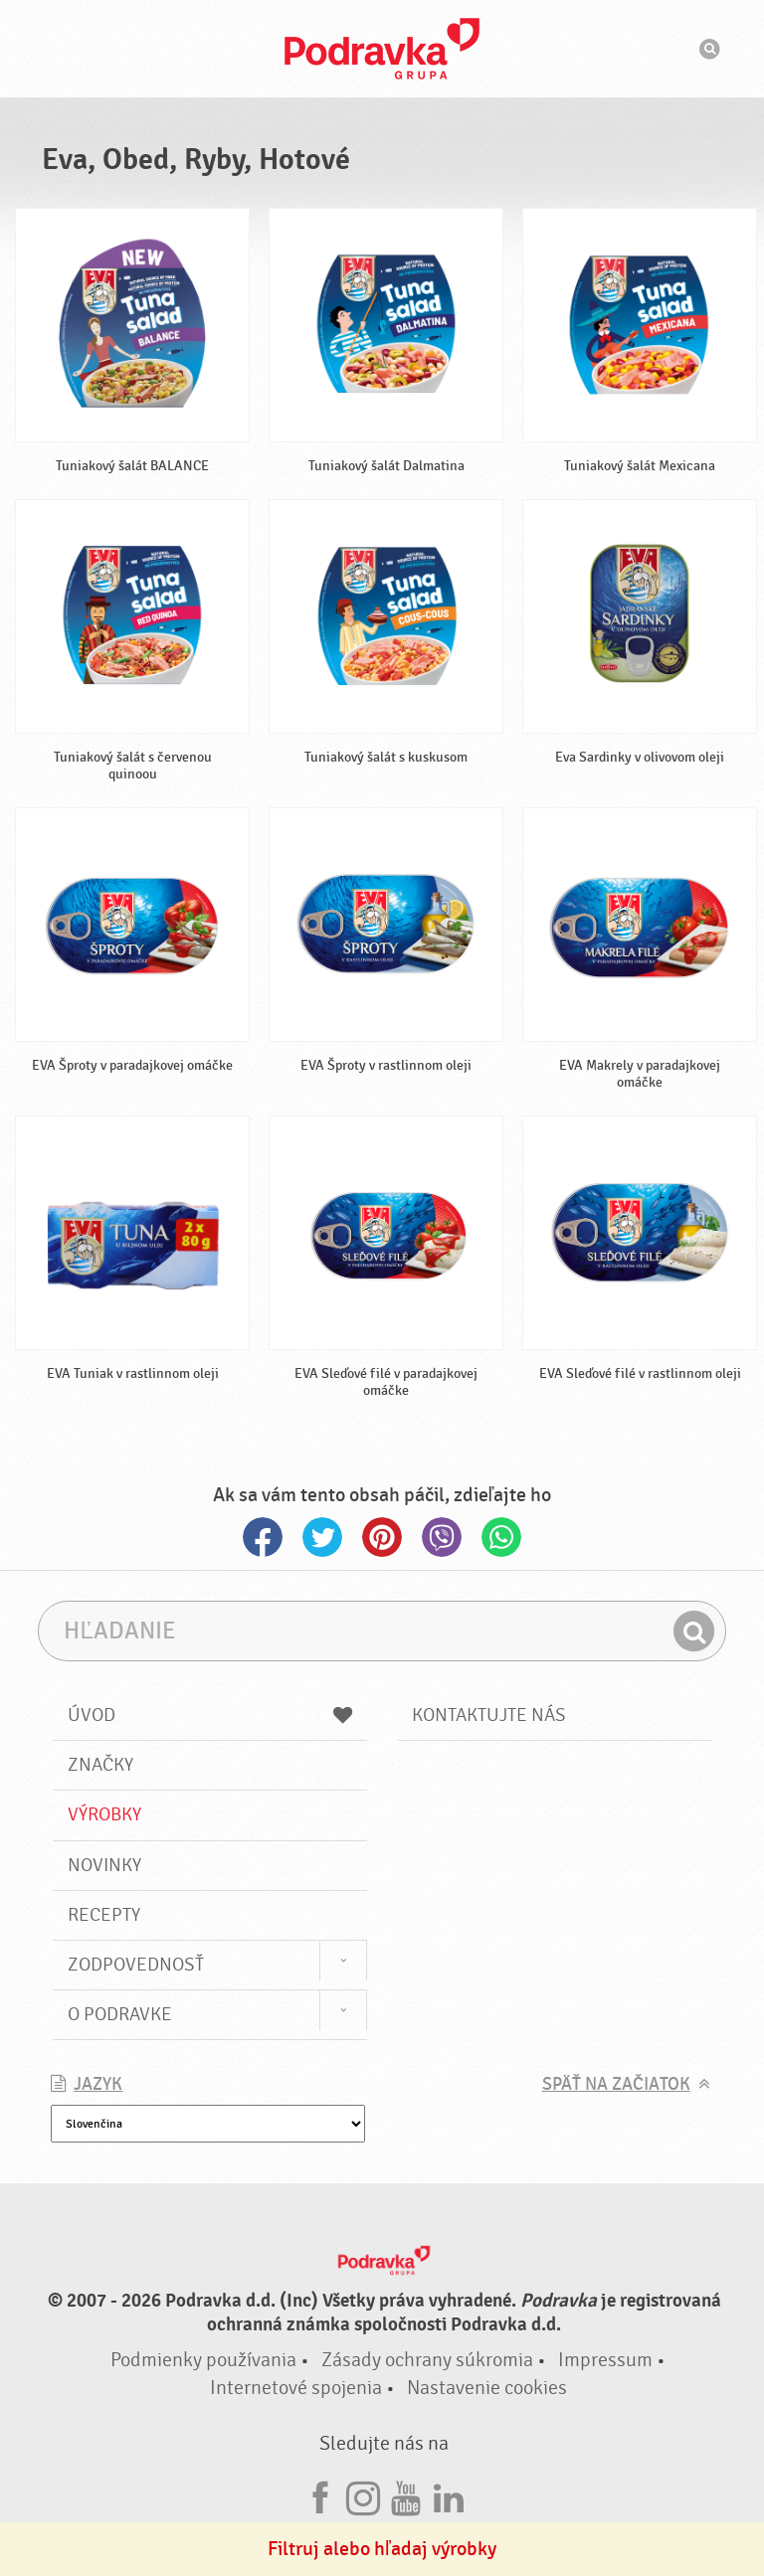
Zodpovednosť (136, 1964)
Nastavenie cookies (487, 2387)
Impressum (605, 2359)
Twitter (322, 1537)
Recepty (104, 1915)
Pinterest (382, 1537)
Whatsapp (501, 1537)
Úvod (210, 1715)
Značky (100, 1765)
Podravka (382, 48)
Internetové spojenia (296, 2387)
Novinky (104, 1865)
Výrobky (104, 1814)
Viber (442, 1537)
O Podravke (120, 2014)
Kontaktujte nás (489, 1715)
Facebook (263, 1537)
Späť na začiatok (616, 2084)
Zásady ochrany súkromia (427, 2359)
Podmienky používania (203, 2359)
